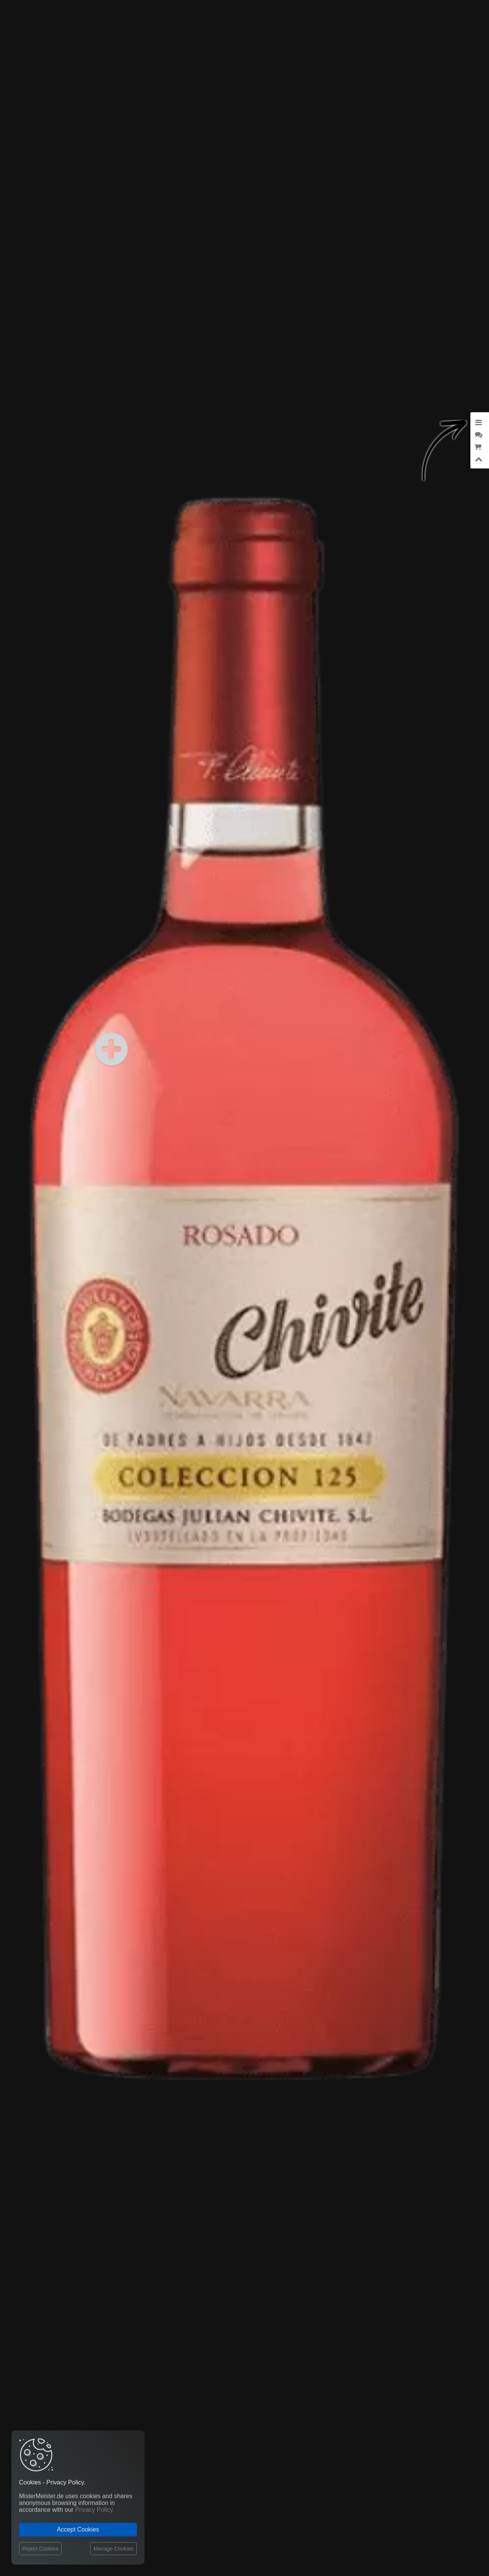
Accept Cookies (78, 2529)
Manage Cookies (113, 2549)
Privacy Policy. (94, 2509)
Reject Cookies (40, 2549)
